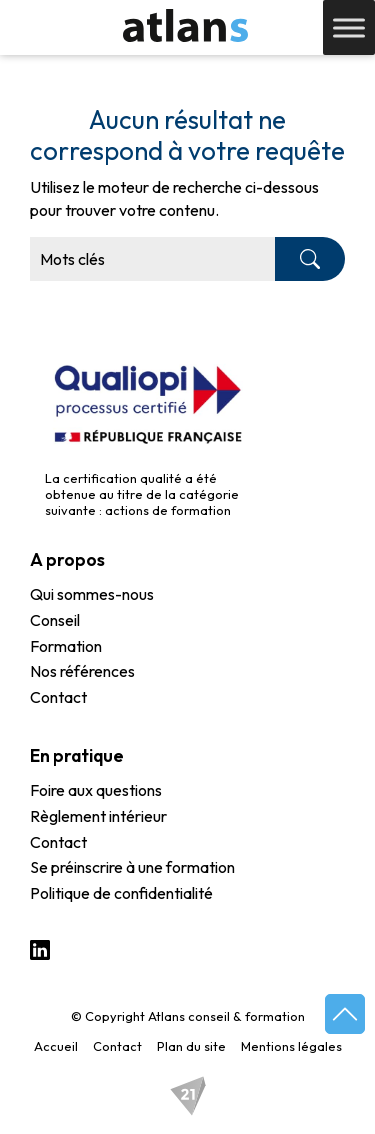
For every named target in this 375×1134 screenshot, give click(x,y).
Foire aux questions (96, 791)
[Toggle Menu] (349, 27)
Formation (66, 647)
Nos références (82, 672)
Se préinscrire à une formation (132, 868)
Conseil (55, 621)
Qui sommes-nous (92, 595)
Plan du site (191, 1046)
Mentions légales (291, 1046)
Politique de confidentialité (121, 894)
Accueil (56, 1046)
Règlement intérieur (98, 817)
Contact (58, 698)
